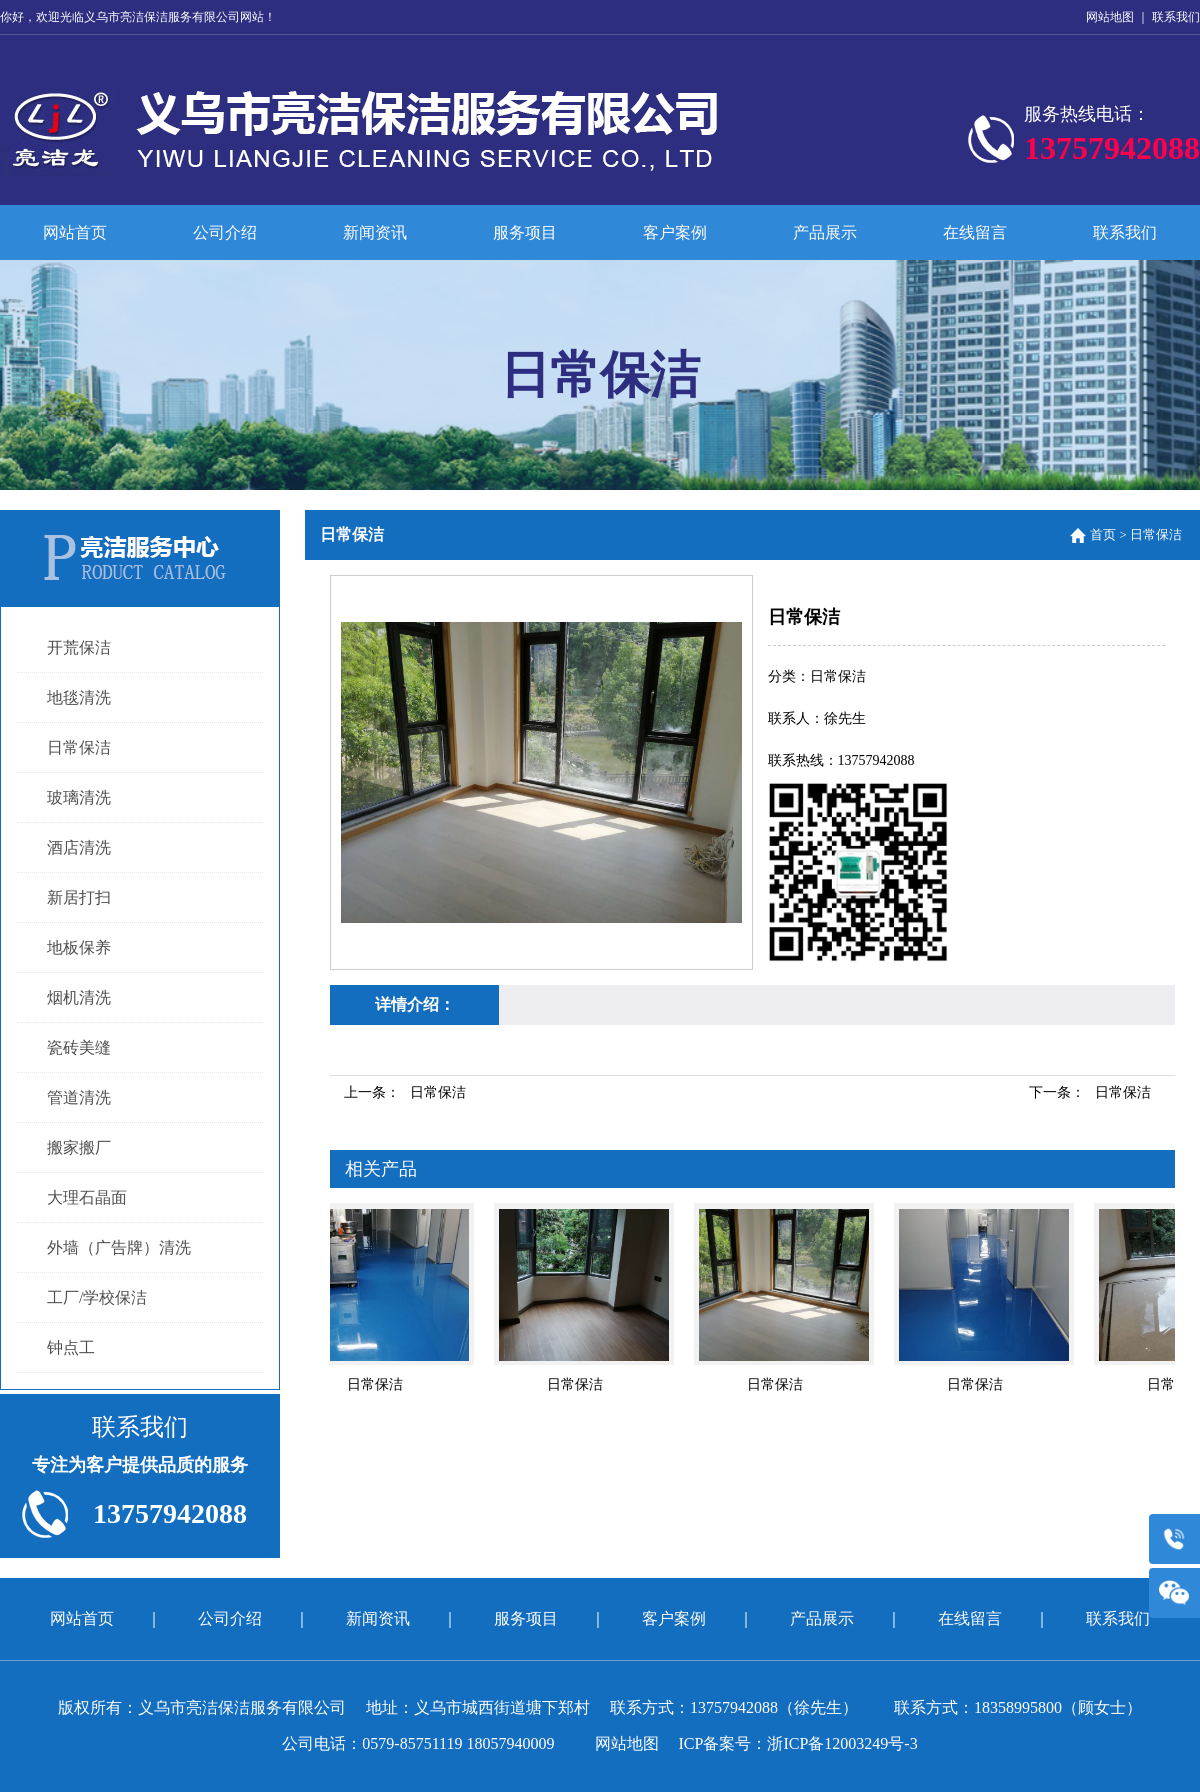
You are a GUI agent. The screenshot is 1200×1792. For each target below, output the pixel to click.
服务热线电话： (1112, 139)
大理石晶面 (87, 1197)
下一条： (1090, 1092)
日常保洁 (79, 747)
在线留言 (975, 232)
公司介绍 (225, 232)
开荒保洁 (79, 647)
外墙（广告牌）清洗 (119, 1247)
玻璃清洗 (79, 797)
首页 (1103, 534)
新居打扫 (79, 897)
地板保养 (79, 947)
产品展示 (825, 232)
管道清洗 (79, 1097)
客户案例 (675, 232)
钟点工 (71, 1347)
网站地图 (1110, 17)
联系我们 (1176, 17)
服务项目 (525, 232)
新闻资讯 (375, 232)
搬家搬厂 (79, 1147)
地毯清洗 (79, 697)
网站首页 (75, 232)
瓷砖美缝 (79, 1047)
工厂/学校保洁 (97, 1297)
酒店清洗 (79, 847)
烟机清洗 (79, 997)
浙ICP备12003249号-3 (842, 1743)
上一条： (405, 1092)
